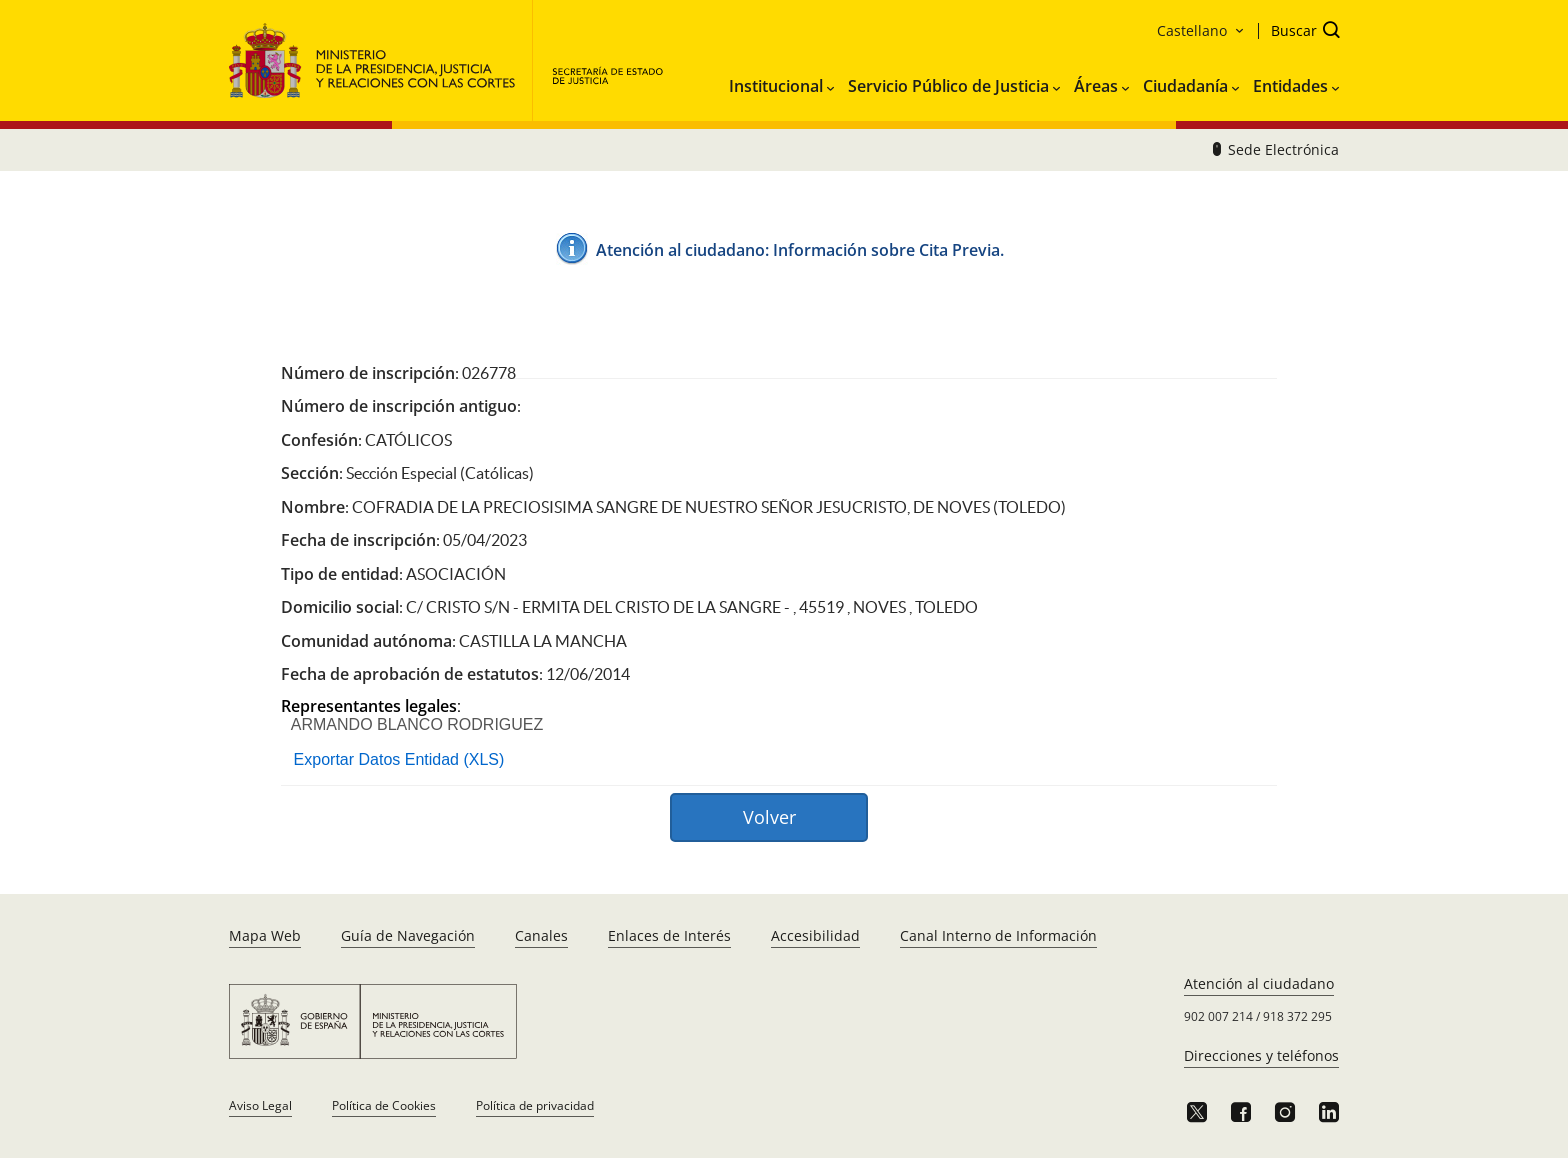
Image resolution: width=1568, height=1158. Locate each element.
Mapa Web (265, 935)
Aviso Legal (260, 1105)
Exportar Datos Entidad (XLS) (399, 759)
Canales (541, 935)
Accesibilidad (815, 935)
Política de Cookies (384, 1105)
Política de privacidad (535, 1105)
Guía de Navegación (408, 935)
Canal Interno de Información (998, 935)
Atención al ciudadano (1259, 983)
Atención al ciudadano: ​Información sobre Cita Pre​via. (800, 250)
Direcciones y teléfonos (1261, 1055)
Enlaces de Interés (669, 935)
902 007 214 (1218, 1016)
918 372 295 (1297, 1016)
